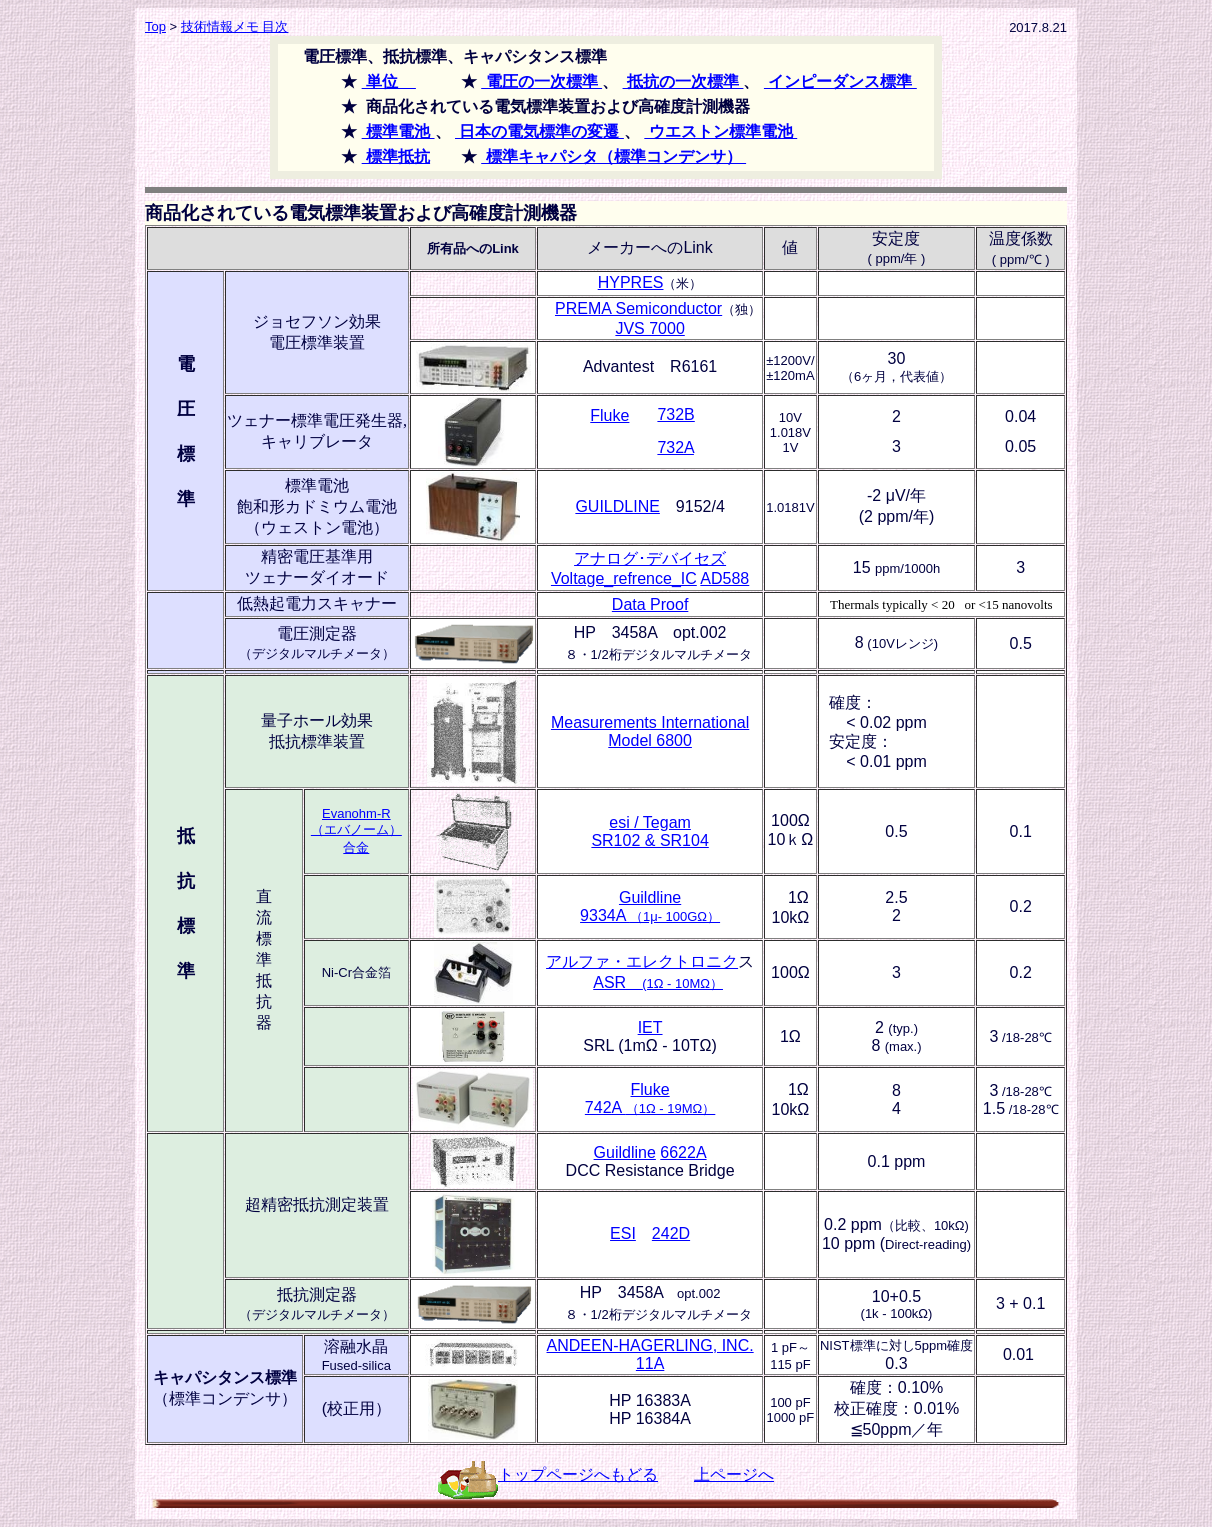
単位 (389, 81)
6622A (683, 1152)
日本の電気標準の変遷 (539, 131)
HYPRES (631, 282)
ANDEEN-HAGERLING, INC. (650, 1345)
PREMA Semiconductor (638, 308)
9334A (650, 915)
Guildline (650, 897)
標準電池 (398, 131)
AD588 (724, 578)
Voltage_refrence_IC (624, 578)
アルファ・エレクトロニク (642, 961)
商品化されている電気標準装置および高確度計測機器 (361, 213)
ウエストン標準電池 (720, 131)
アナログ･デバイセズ (650, 558)
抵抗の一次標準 (683, 81)
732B (675, 414)
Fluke (609, 415)
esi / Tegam (650, 822)
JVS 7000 (649, 328)
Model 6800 (650, 740)
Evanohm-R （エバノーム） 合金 (356, 830)
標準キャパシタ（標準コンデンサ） (613, 156)
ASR (658, 982)
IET (650, 1027)
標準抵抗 (396, 156)
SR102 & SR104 (649, 840)
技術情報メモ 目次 (235, 26)
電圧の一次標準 (541, 81)
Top (155, 26)
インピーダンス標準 (840, 81)
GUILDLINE (617, 506)
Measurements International (650, 722)
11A (650, 1363)
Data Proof (650, 604)
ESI (623, 1233)
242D (671, 1233)
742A (650, 1107)
